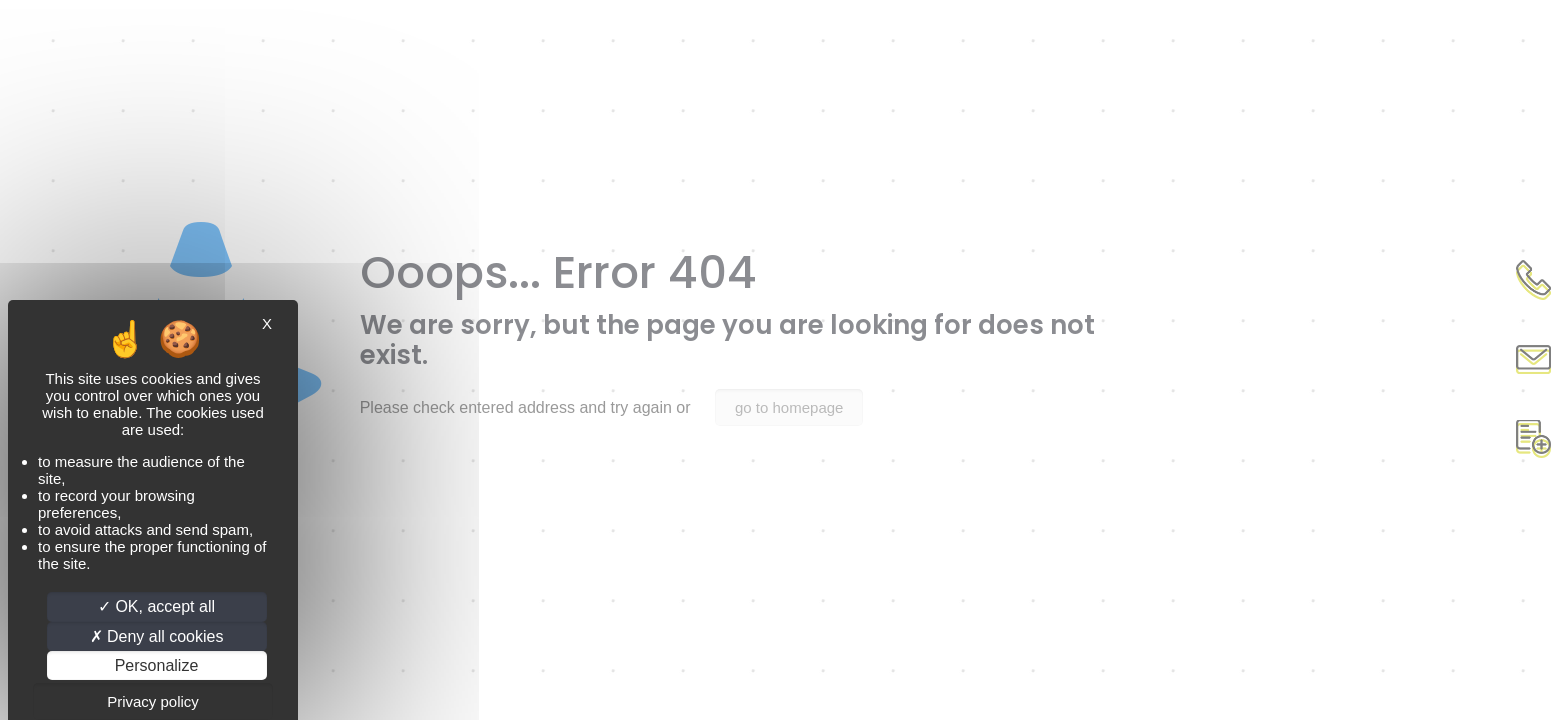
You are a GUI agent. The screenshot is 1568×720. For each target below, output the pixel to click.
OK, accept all (156, 606)
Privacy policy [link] (153, 701)
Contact (1533, 360)
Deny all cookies (157, 636)
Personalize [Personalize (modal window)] (157, 665)
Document (1533, 440)
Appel (1533, 280)
